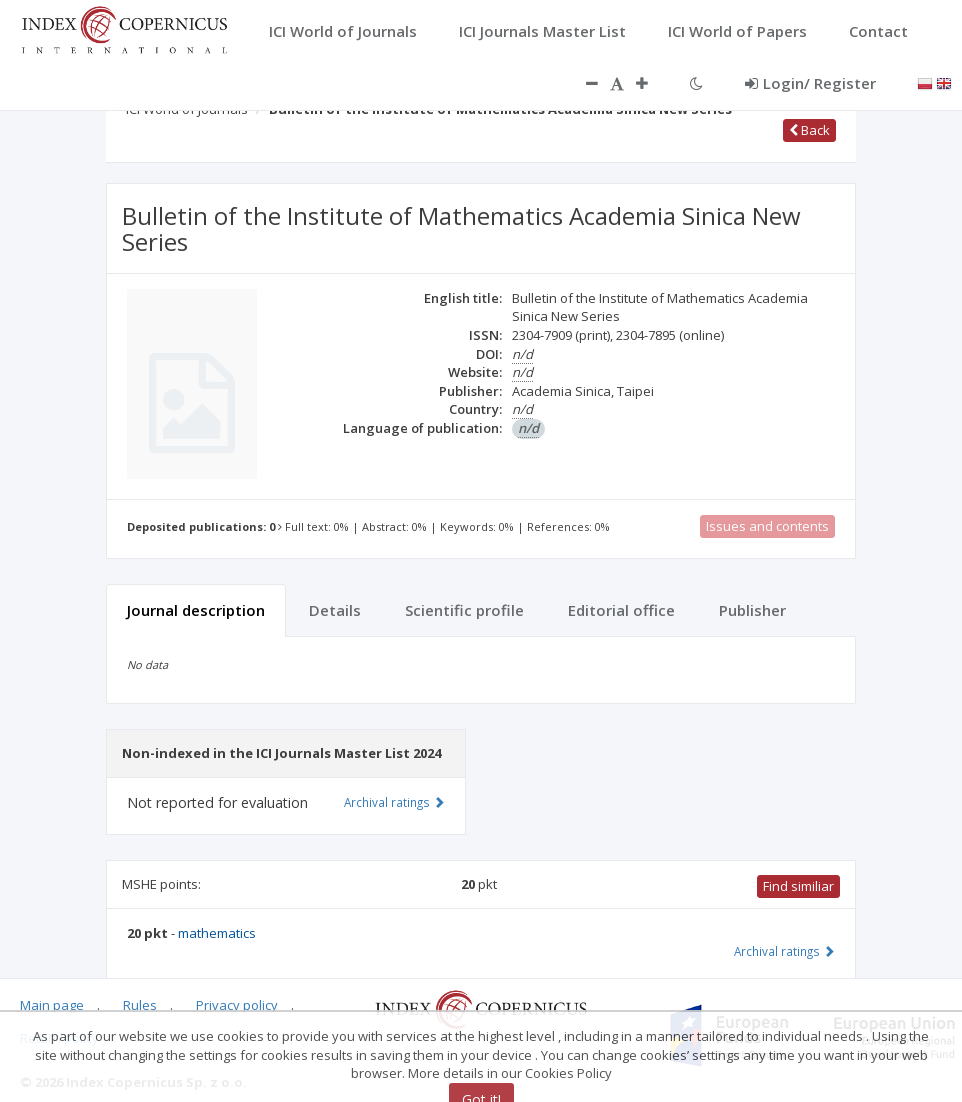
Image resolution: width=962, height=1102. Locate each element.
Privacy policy (237, 1005)
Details (335, 610)
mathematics (217, 933)
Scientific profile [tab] (464, 610)
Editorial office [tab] (621, 610)
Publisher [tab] (752, 610)
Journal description (196, 610)
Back (809, 130)
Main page (52, 1005)
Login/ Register (810, 83)
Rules (140, 1005)
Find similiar (798, 886)
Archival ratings (784, 951)
